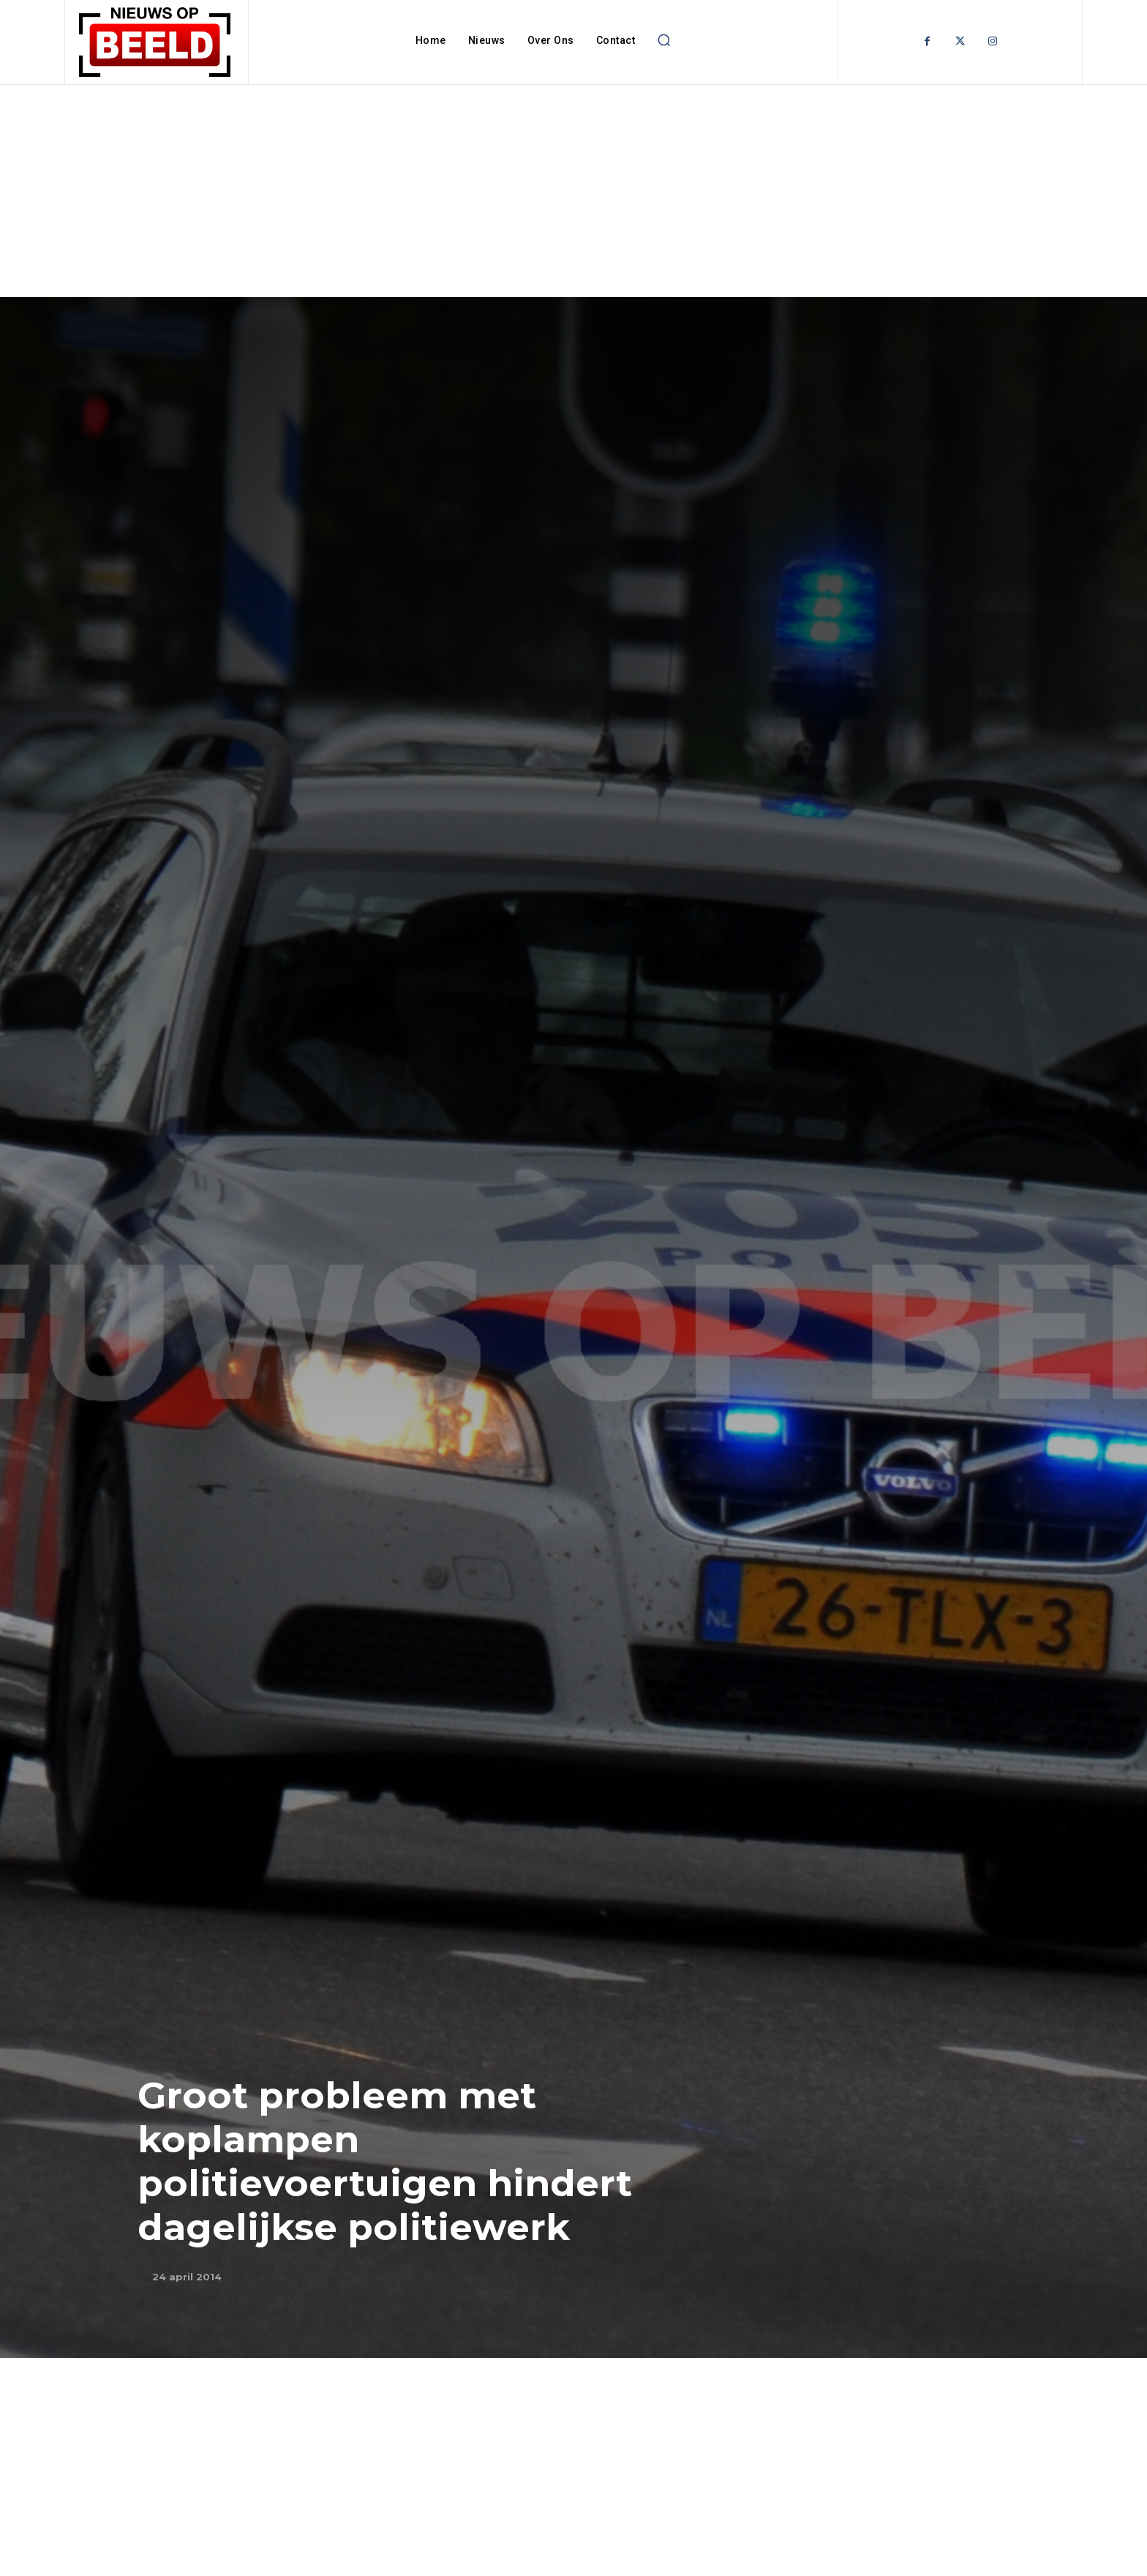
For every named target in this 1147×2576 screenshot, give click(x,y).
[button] (663, 40)
